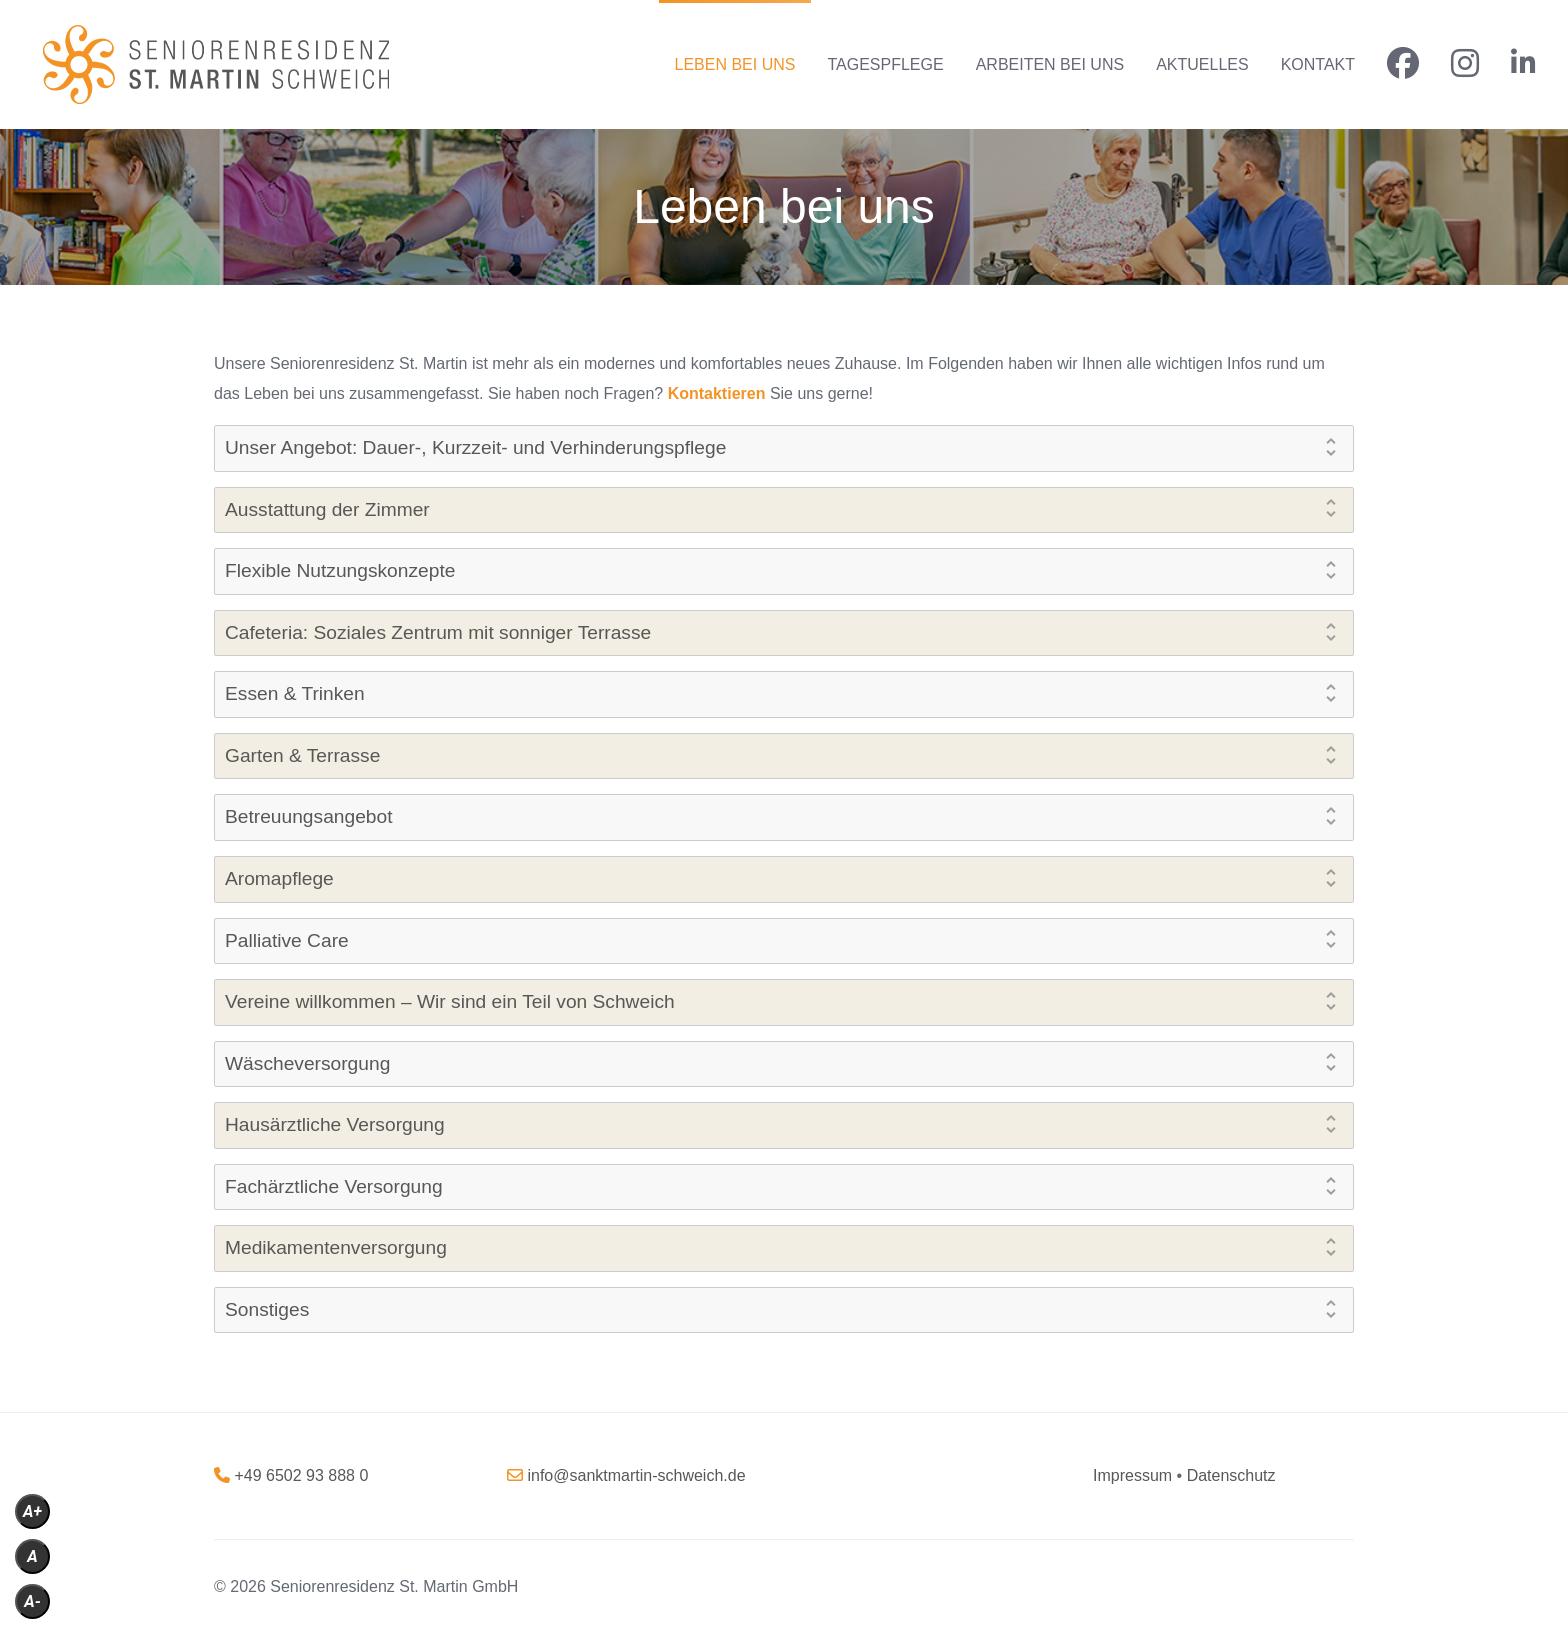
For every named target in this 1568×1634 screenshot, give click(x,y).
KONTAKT (1318, 64)
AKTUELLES (1202, 64)
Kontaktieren (717, 393)
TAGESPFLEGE (885, 64)
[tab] (784, 448)
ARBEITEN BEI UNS (1050, 64)
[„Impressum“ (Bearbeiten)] (1132, 1475)
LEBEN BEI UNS (735, 64)
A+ (32, 1511)
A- (32, 1601)
